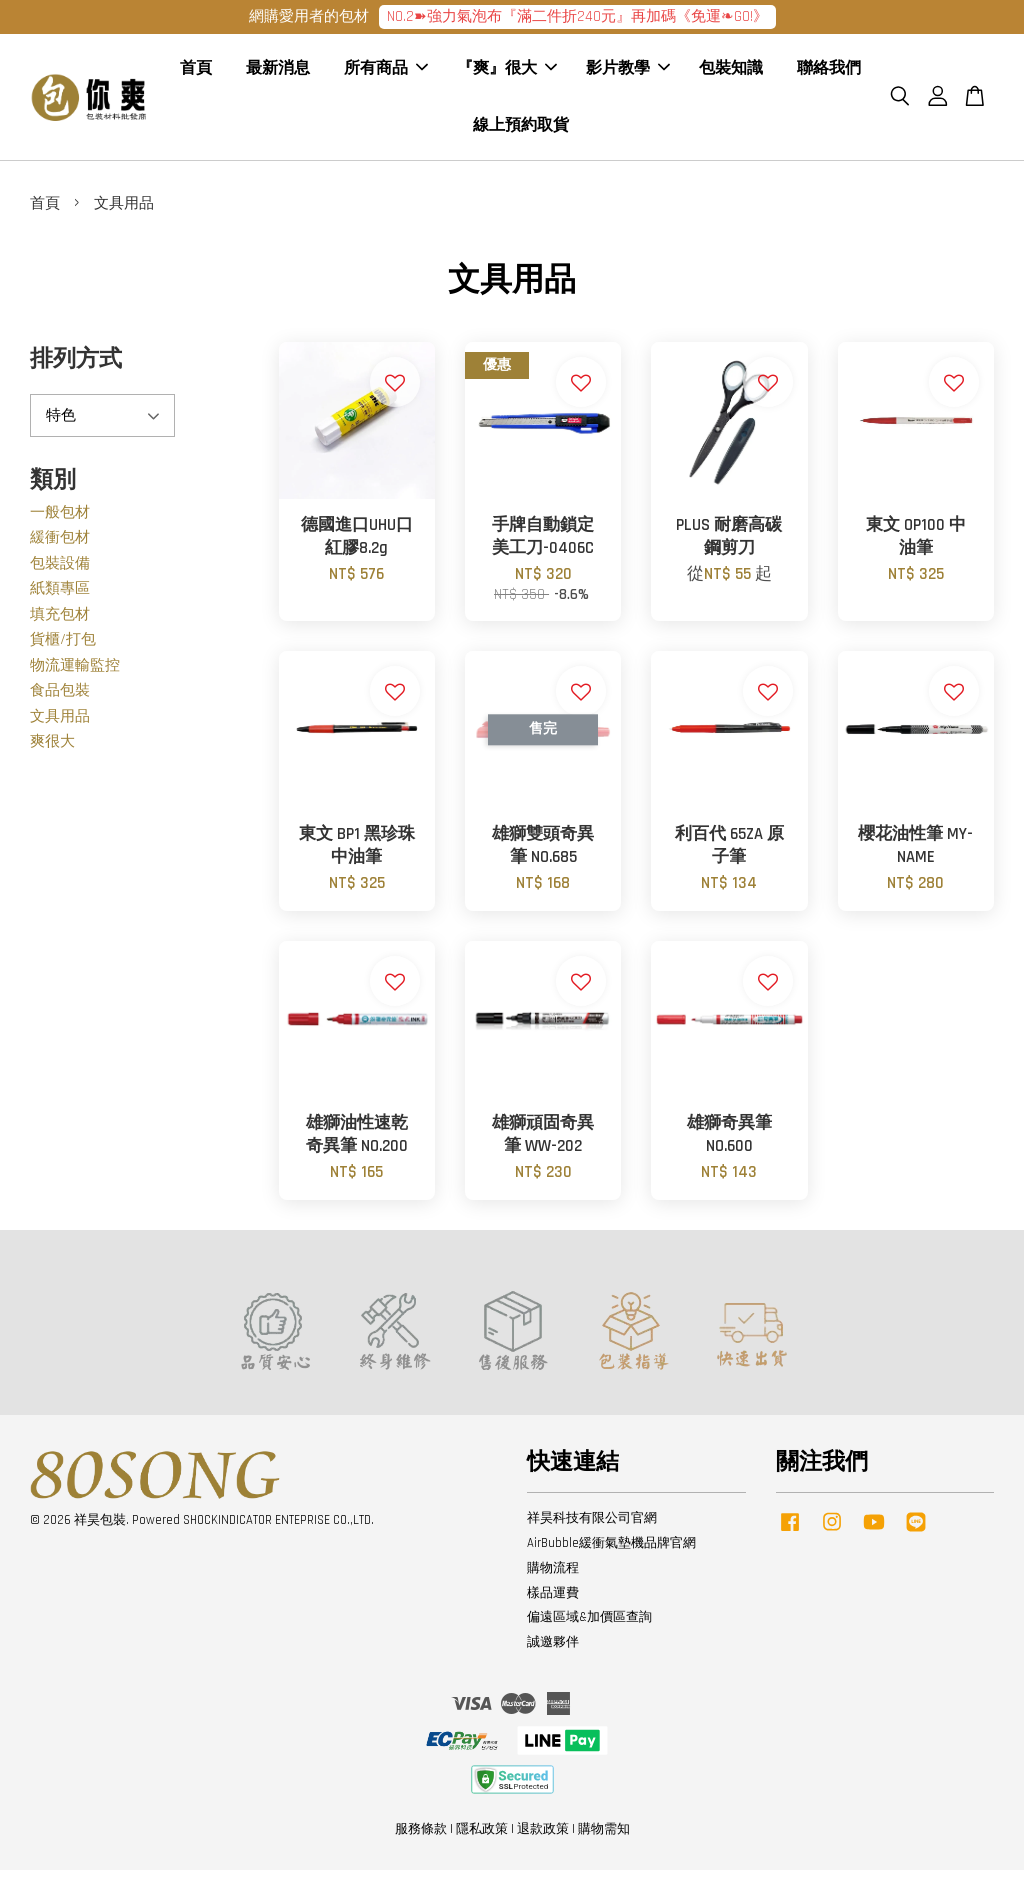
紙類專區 (60, 596)
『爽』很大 (507, 72)
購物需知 (604, 1836)
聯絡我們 (829, 72)
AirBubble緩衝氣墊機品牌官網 (611, 1550)
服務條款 (421, 1836)
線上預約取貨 (521, 129)
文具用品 (60, 723)
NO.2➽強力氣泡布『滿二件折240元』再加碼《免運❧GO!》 (577, 16)
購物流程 (553, 1575)
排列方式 (76, 367)
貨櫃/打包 (63, 647)
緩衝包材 (60, 545)
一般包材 (60, 519)
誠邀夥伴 (553, 1650)
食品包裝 (60, 698)
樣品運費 (553, 1600)
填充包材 (60, 621)
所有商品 (386, 72)
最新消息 (278, 72)
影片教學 (628, 72)
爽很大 (52, 749)
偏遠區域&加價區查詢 (589, 1625)
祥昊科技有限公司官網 (592, 1525)
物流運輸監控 (75, 672)
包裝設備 (60, 570)
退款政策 (543, 1836)
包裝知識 (731, 72)
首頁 (196, 72)
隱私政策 (482, 1836)
